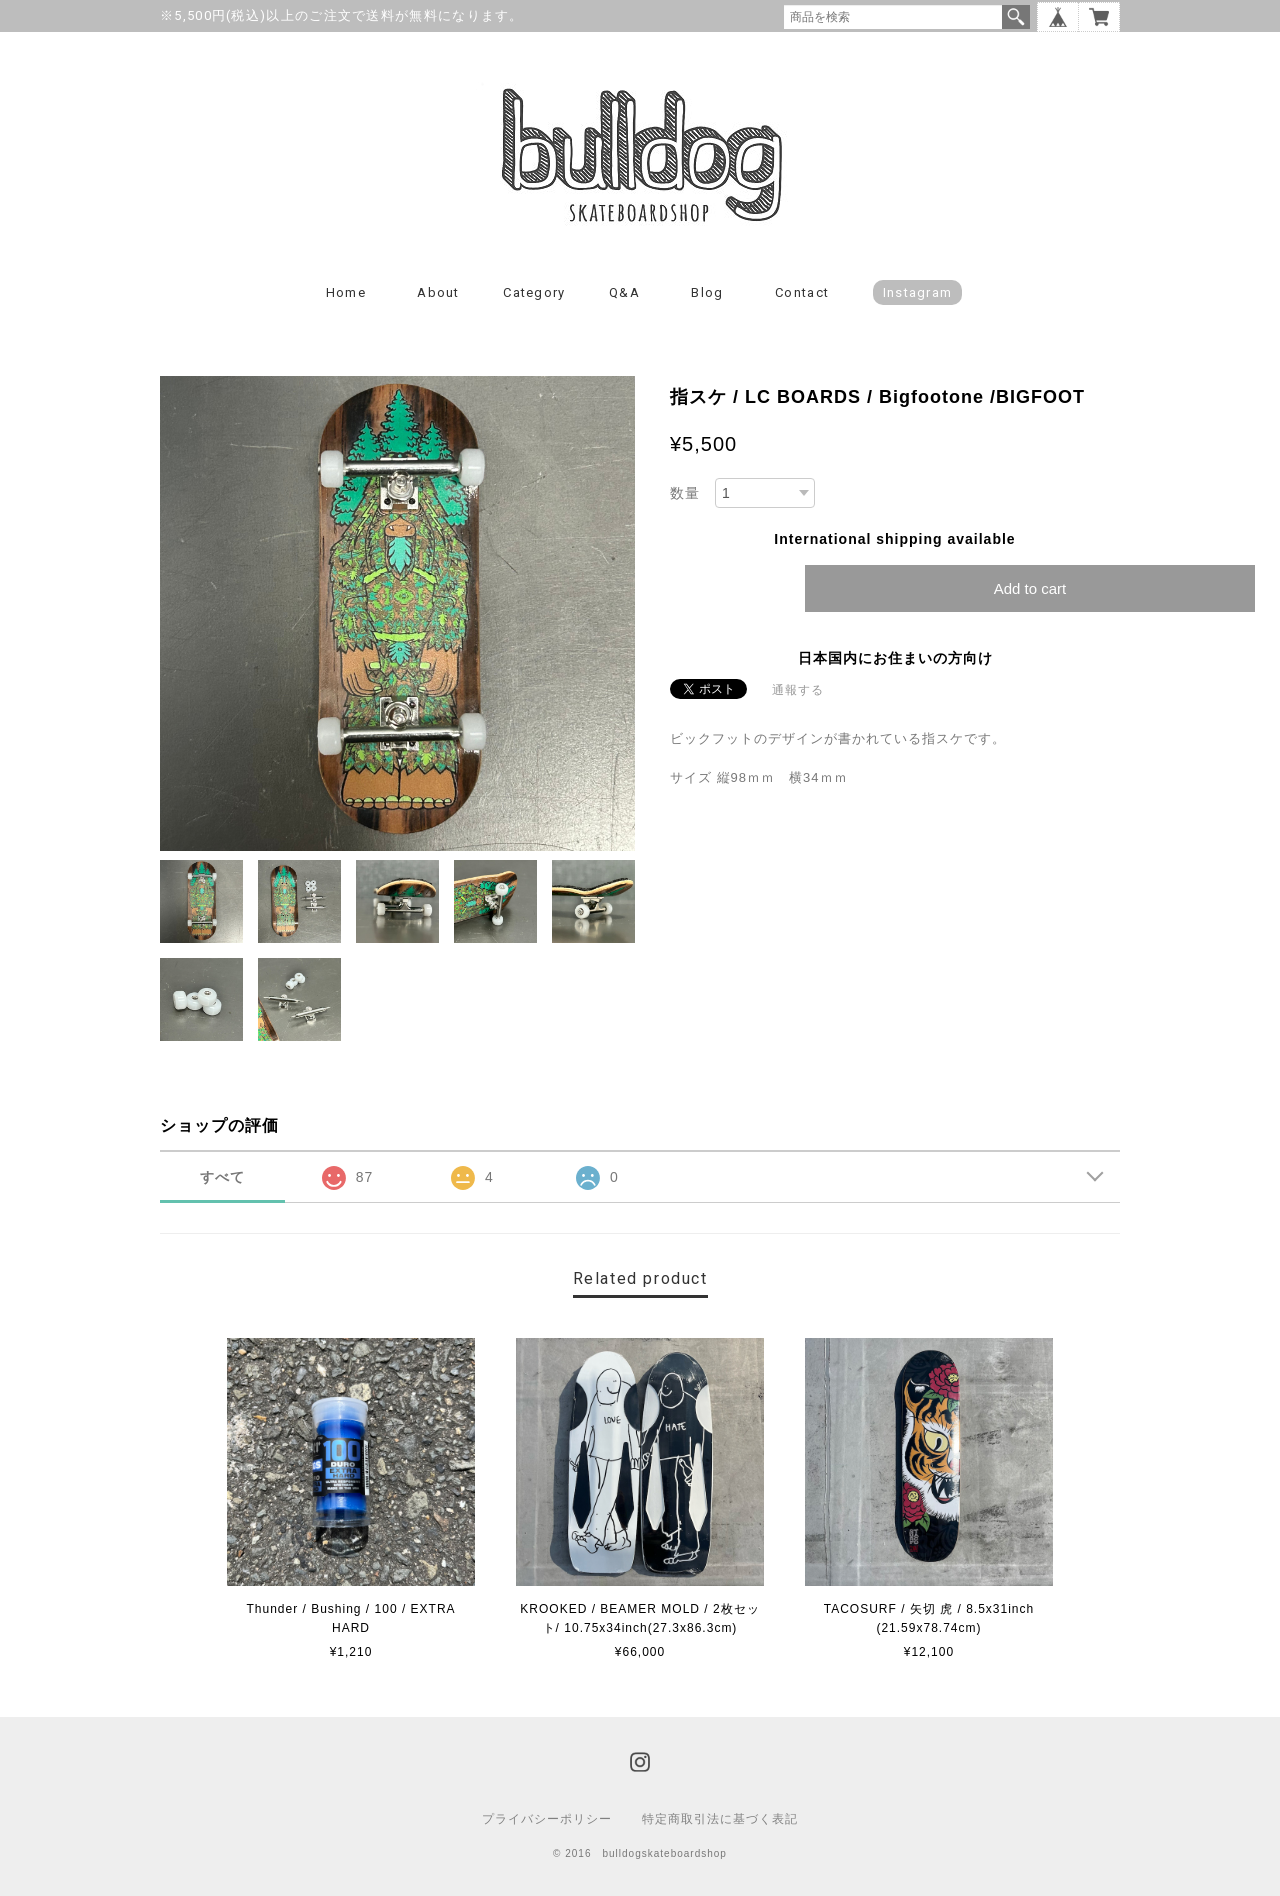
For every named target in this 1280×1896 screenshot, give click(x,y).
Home (346, 292)
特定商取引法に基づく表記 (720, 1819)
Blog (707, 292)
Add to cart (1030, 588)
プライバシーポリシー (547, 1819)
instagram (918, 292)
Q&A (624, 292)
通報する (798, 690)
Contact (802, 292)
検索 (1016, 17)
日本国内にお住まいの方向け (895, 658)
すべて (222, 1177)
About (438, 292)
